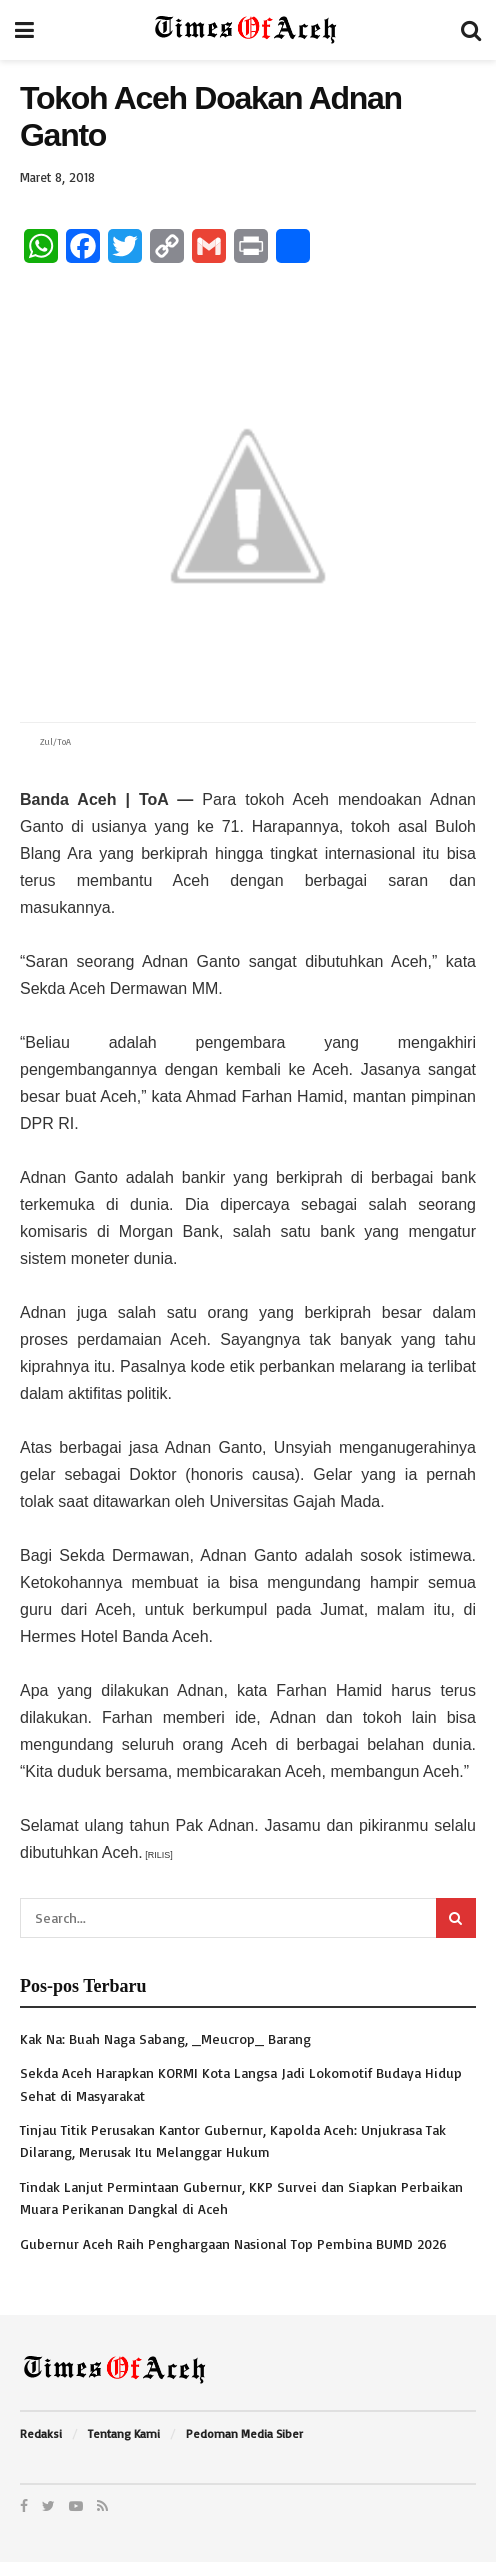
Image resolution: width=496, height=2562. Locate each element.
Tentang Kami (124, 2433)
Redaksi (41, 2433)
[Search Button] (456, 1918)
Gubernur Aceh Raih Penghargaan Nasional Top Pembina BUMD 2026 (233, 2243)
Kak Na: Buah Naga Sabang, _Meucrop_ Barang (165, 2038)
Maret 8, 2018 (57, 177)
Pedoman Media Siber (244, 2433)
